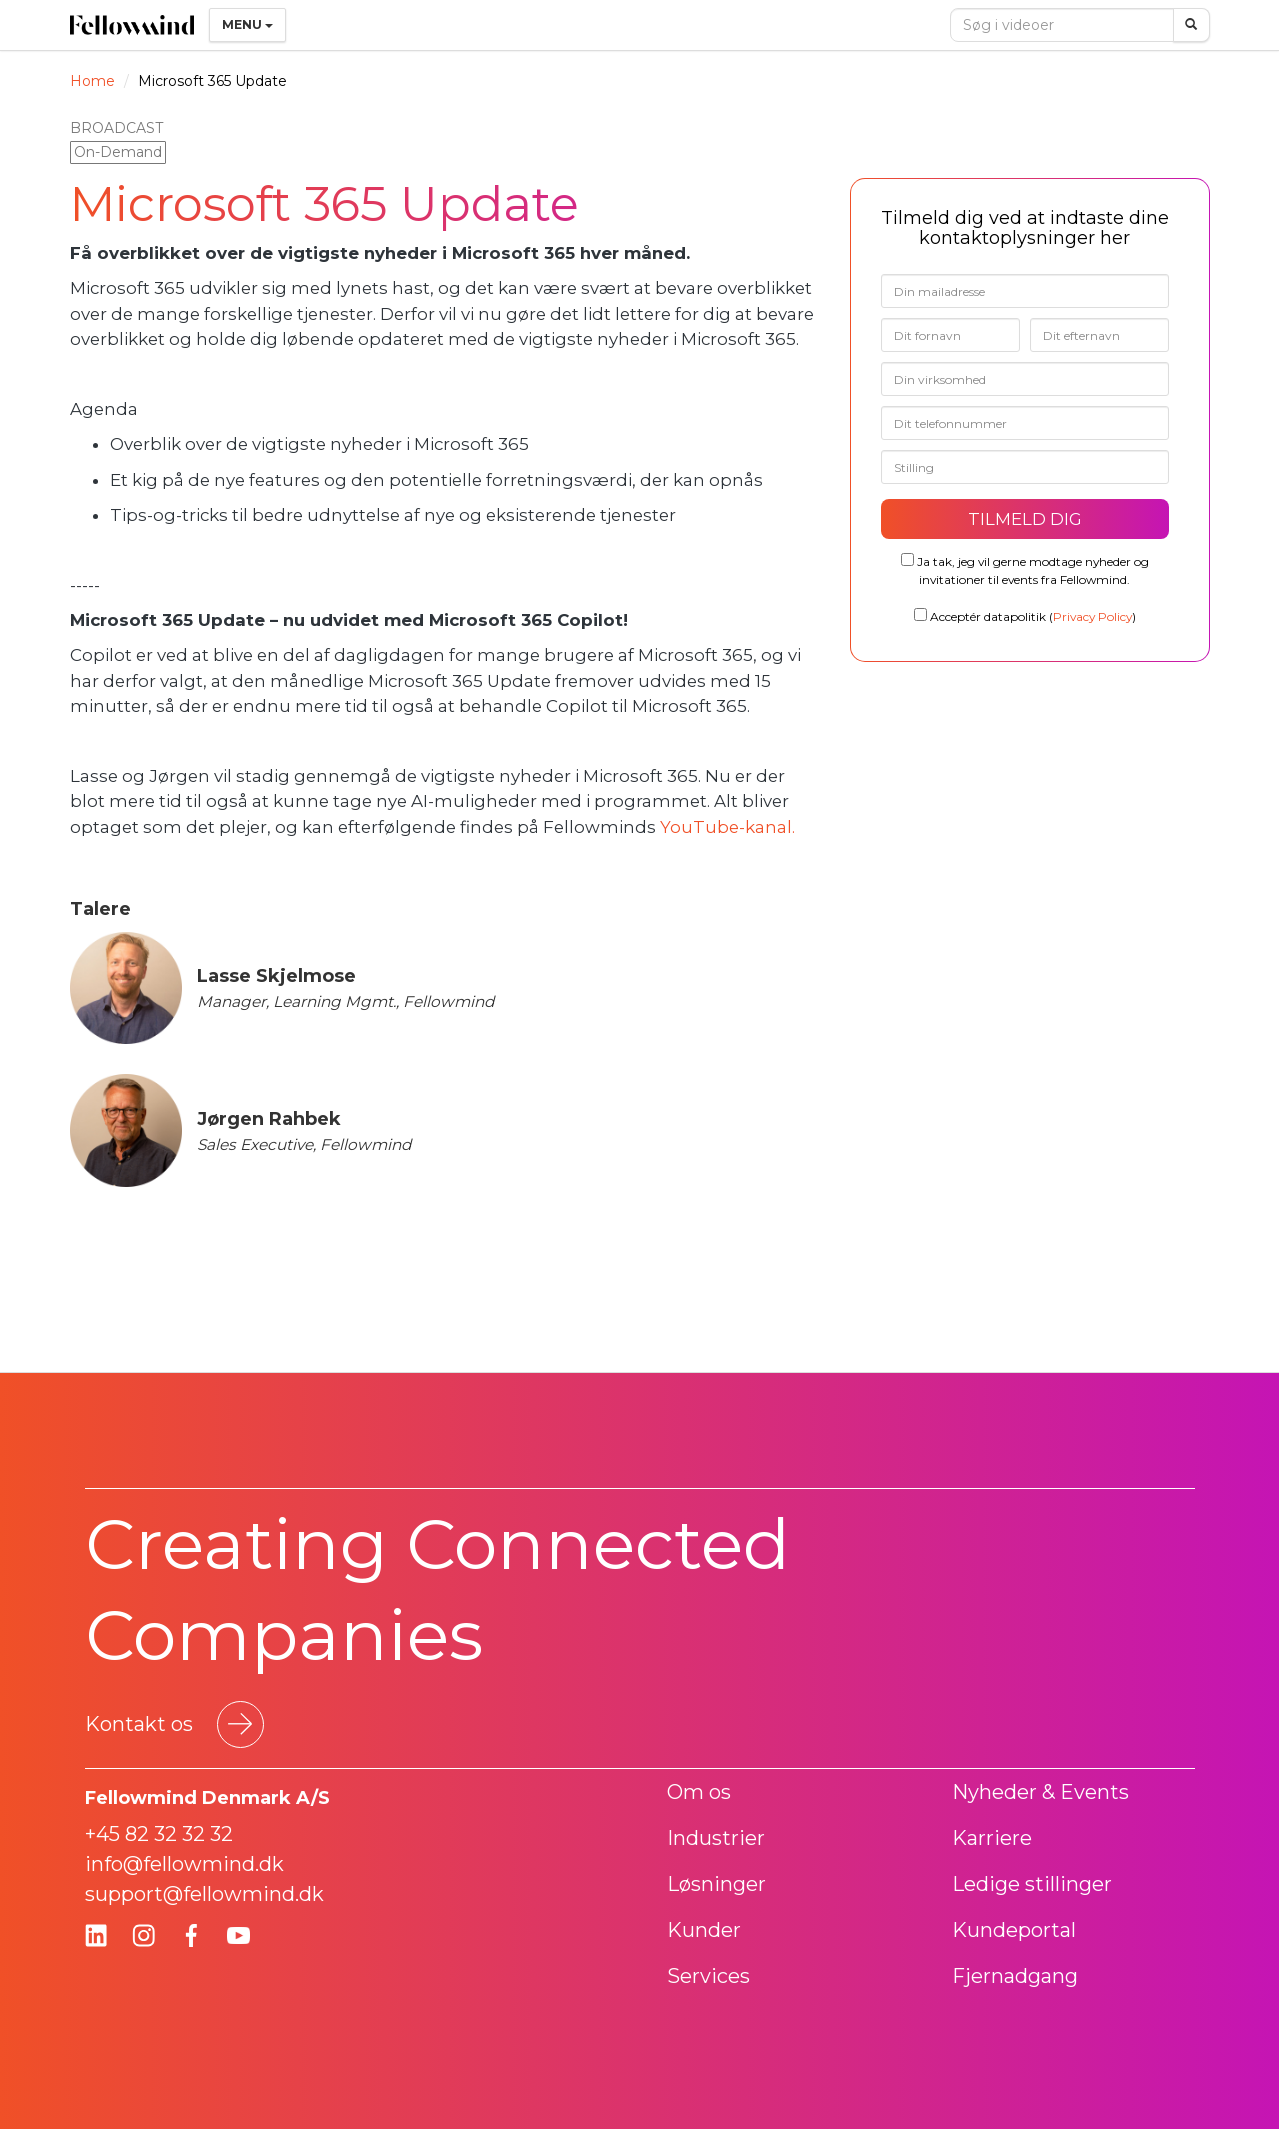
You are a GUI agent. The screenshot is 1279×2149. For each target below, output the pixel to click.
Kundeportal (1014, 1930)
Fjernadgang (1015, 1976)
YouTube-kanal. (729, 827)
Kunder (704, 1930)
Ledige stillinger (1032, 1884)
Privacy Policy (1092, 616)
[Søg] (1191, 25)
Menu (247, 24)
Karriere (992, 1838)
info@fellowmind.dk (184, 1864)
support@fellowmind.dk (204, 1894)
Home (92, 81)
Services (708, 1976)
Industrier (716, 1838)
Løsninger (716, 1884)
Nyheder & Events (1040, 1792)
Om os (699, 1792)
